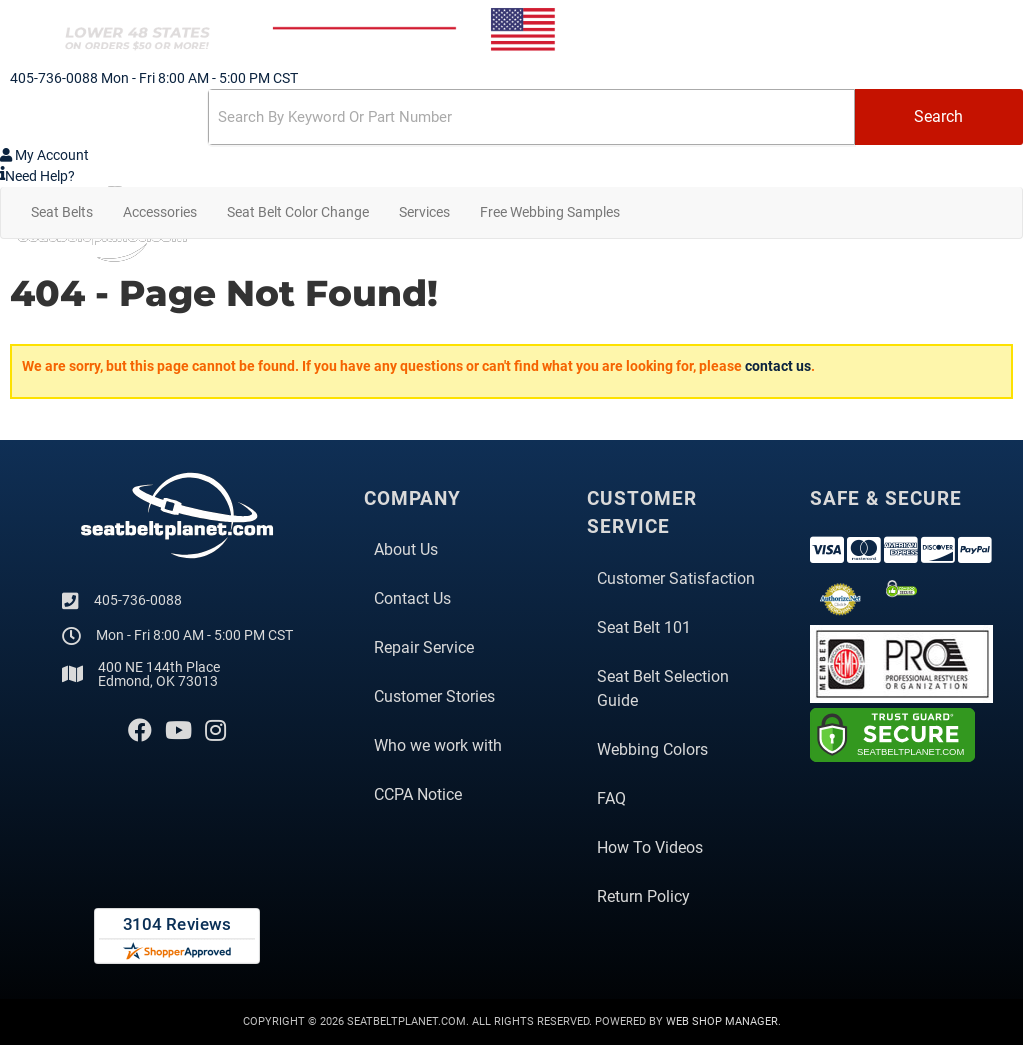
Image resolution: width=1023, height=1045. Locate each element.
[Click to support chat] (511, 176)
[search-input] (531, 117)
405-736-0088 (138, 600)
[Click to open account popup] (44, 155)
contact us (778, 366)
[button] (511, 117)
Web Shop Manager (722, 1021)
